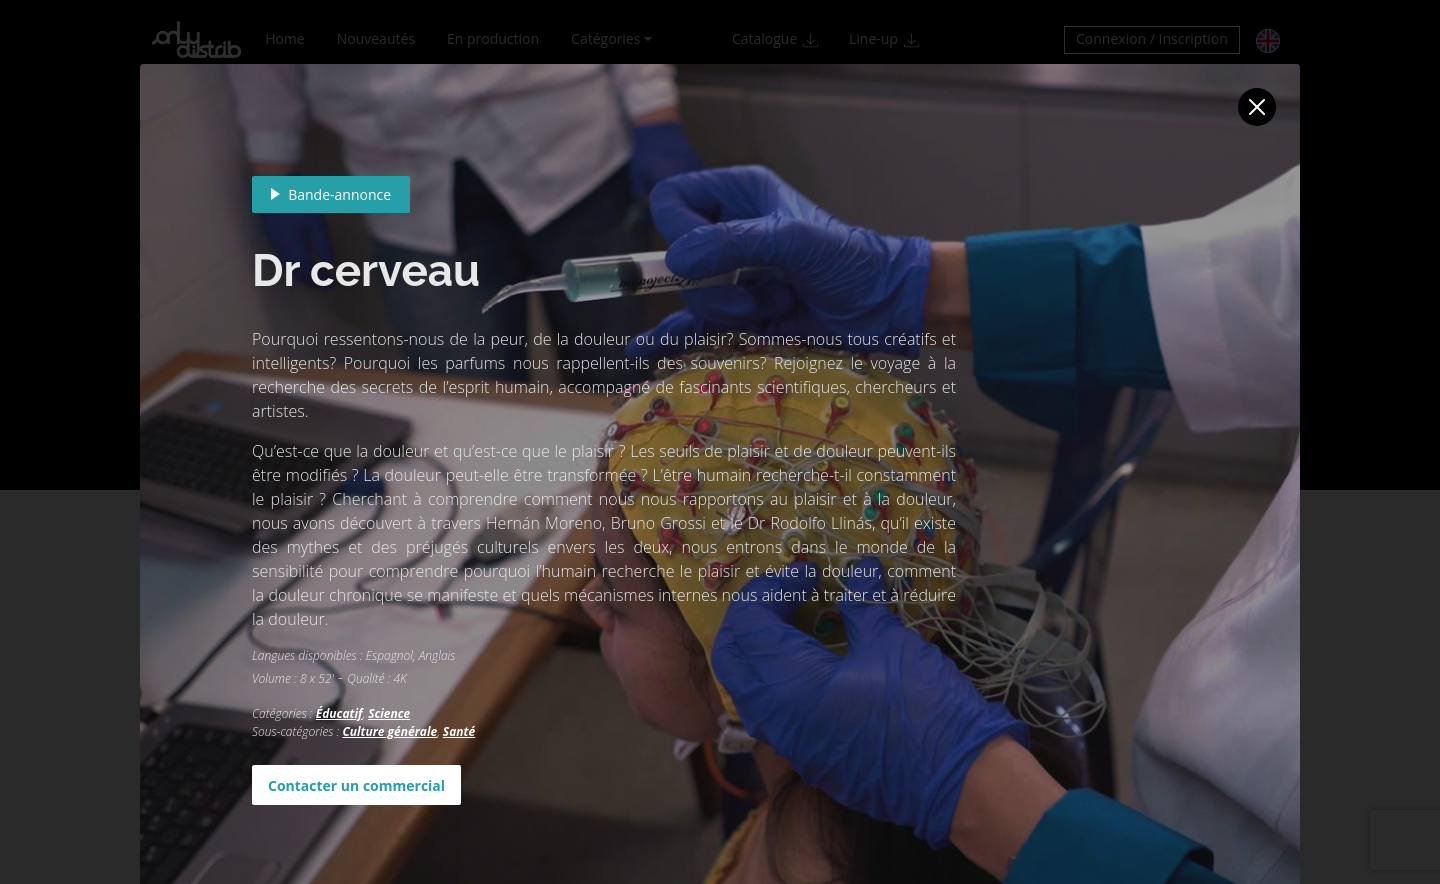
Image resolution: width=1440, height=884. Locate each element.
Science (389, 713)
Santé (459, 731)
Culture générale (389, 731)
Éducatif (339, 713)
